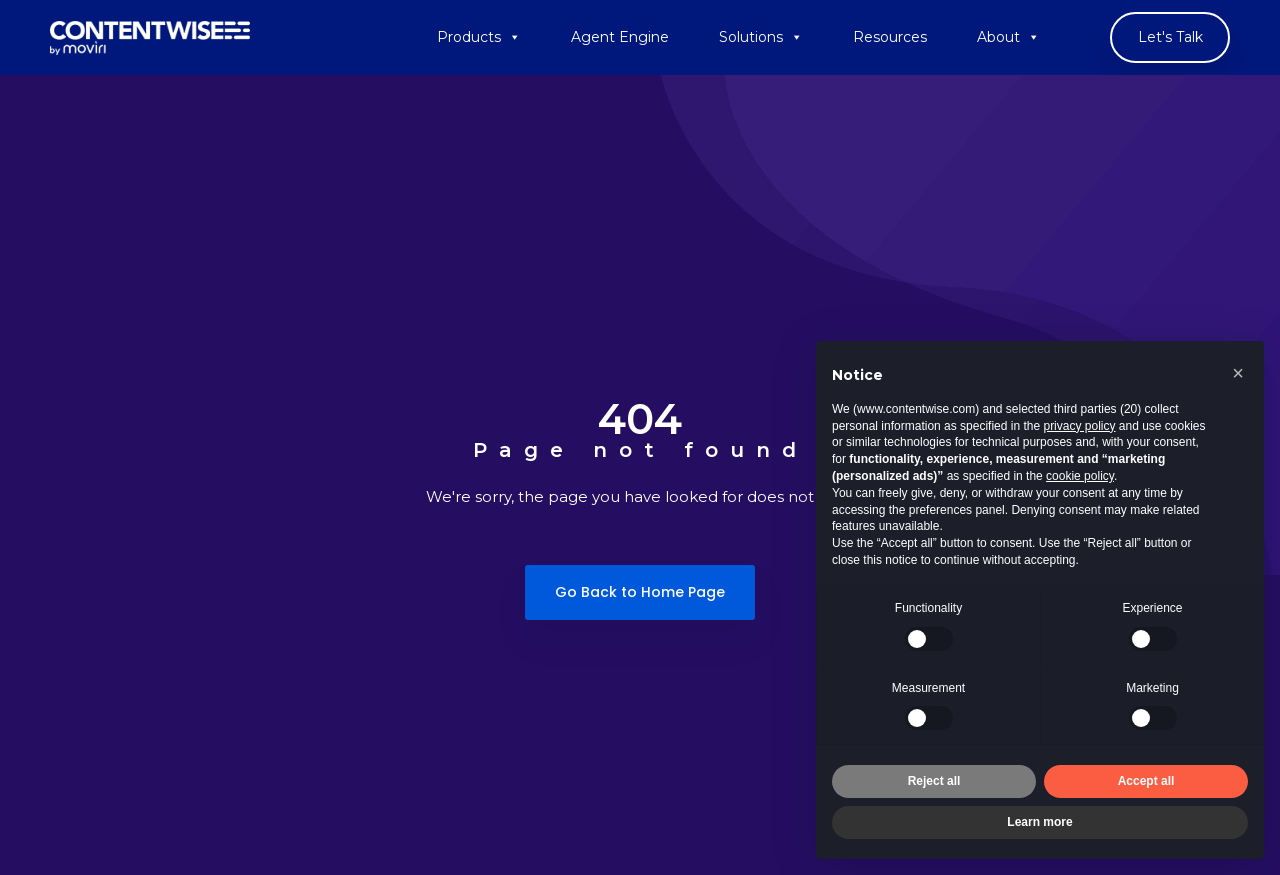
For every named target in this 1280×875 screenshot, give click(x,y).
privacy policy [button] (1079, 426)
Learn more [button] (1039, 822)
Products (479, 37)
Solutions (761, 37)
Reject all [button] (934, 781)
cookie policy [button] (1080, 476)
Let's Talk (1170, 37)
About (1008, 37)
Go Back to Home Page (640, 592)
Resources (890, 37)
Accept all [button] (1146, 781)
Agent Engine (620, 37)
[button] (1238, 373)
